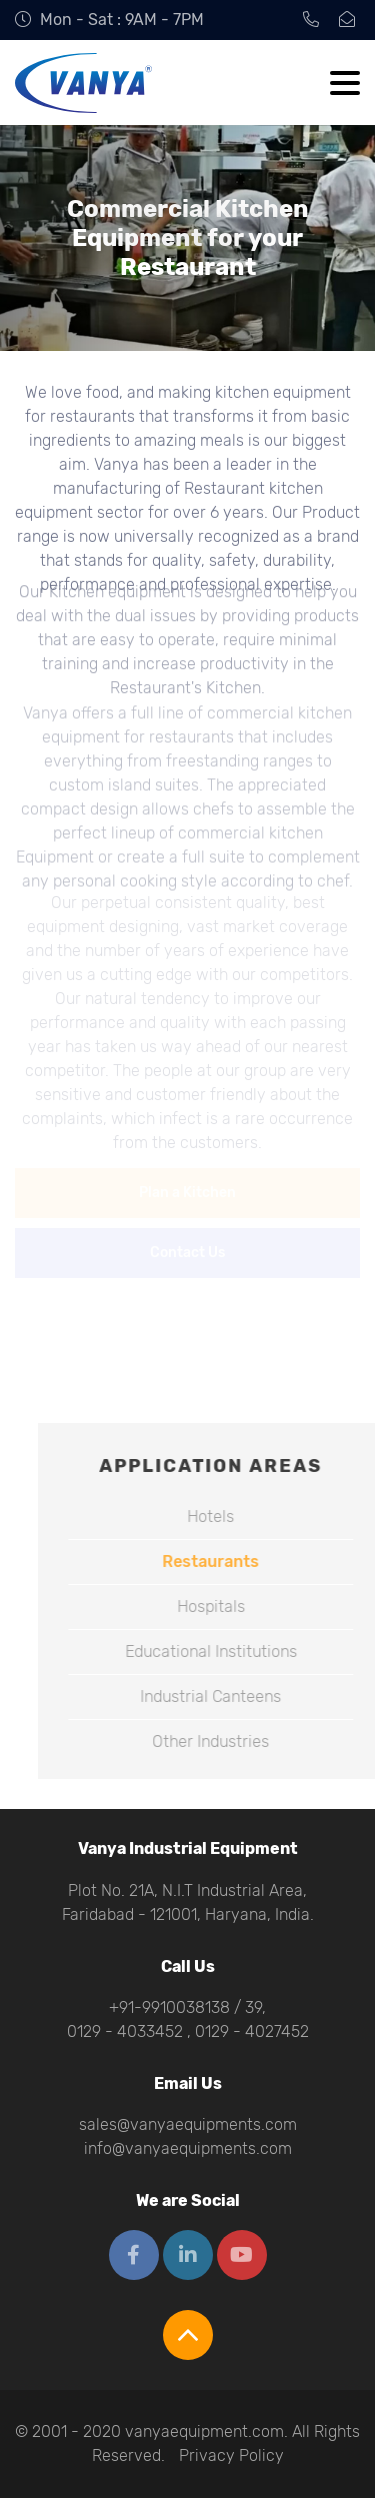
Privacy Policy (231, 2455)
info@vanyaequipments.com (188, 2148)
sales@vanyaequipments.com (188, 2124)
